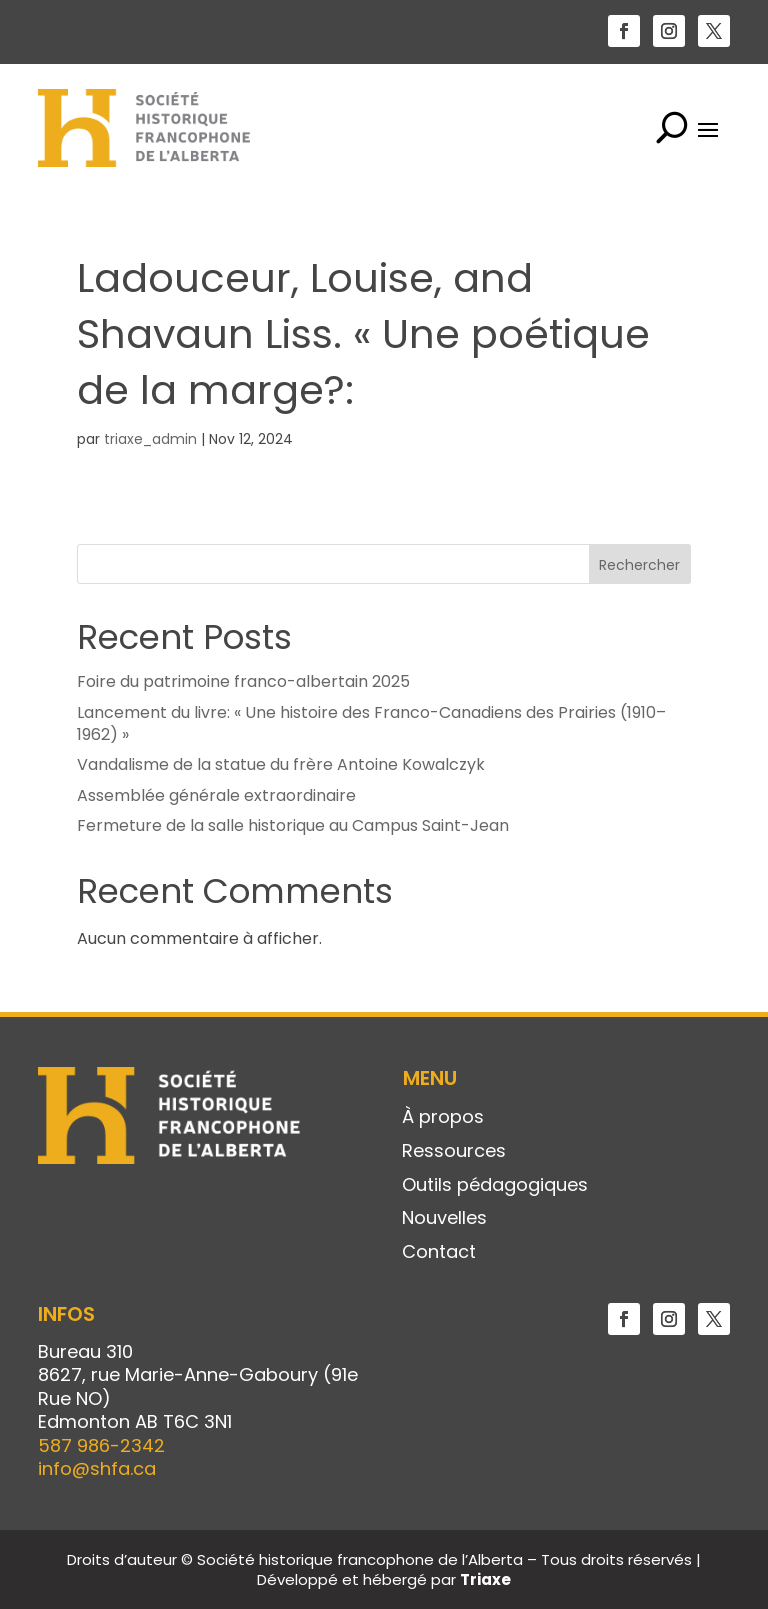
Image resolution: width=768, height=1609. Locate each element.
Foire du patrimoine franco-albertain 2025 (243, 681)
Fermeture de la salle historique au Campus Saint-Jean (293, 825)
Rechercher (639, 565)
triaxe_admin (150, 439)
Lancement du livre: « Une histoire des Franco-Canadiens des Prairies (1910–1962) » (371, 723)
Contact (439, 1253)
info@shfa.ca (97, 1468)
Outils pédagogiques (495, 1186)
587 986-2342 (101, 1445)
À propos (443, 1118)
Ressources (454, 1152)
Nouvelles (444, 1219)
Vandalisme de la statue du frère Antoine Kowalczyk (281, 764)
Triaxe (485, 1579)
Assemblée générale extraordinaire (216, 795)
